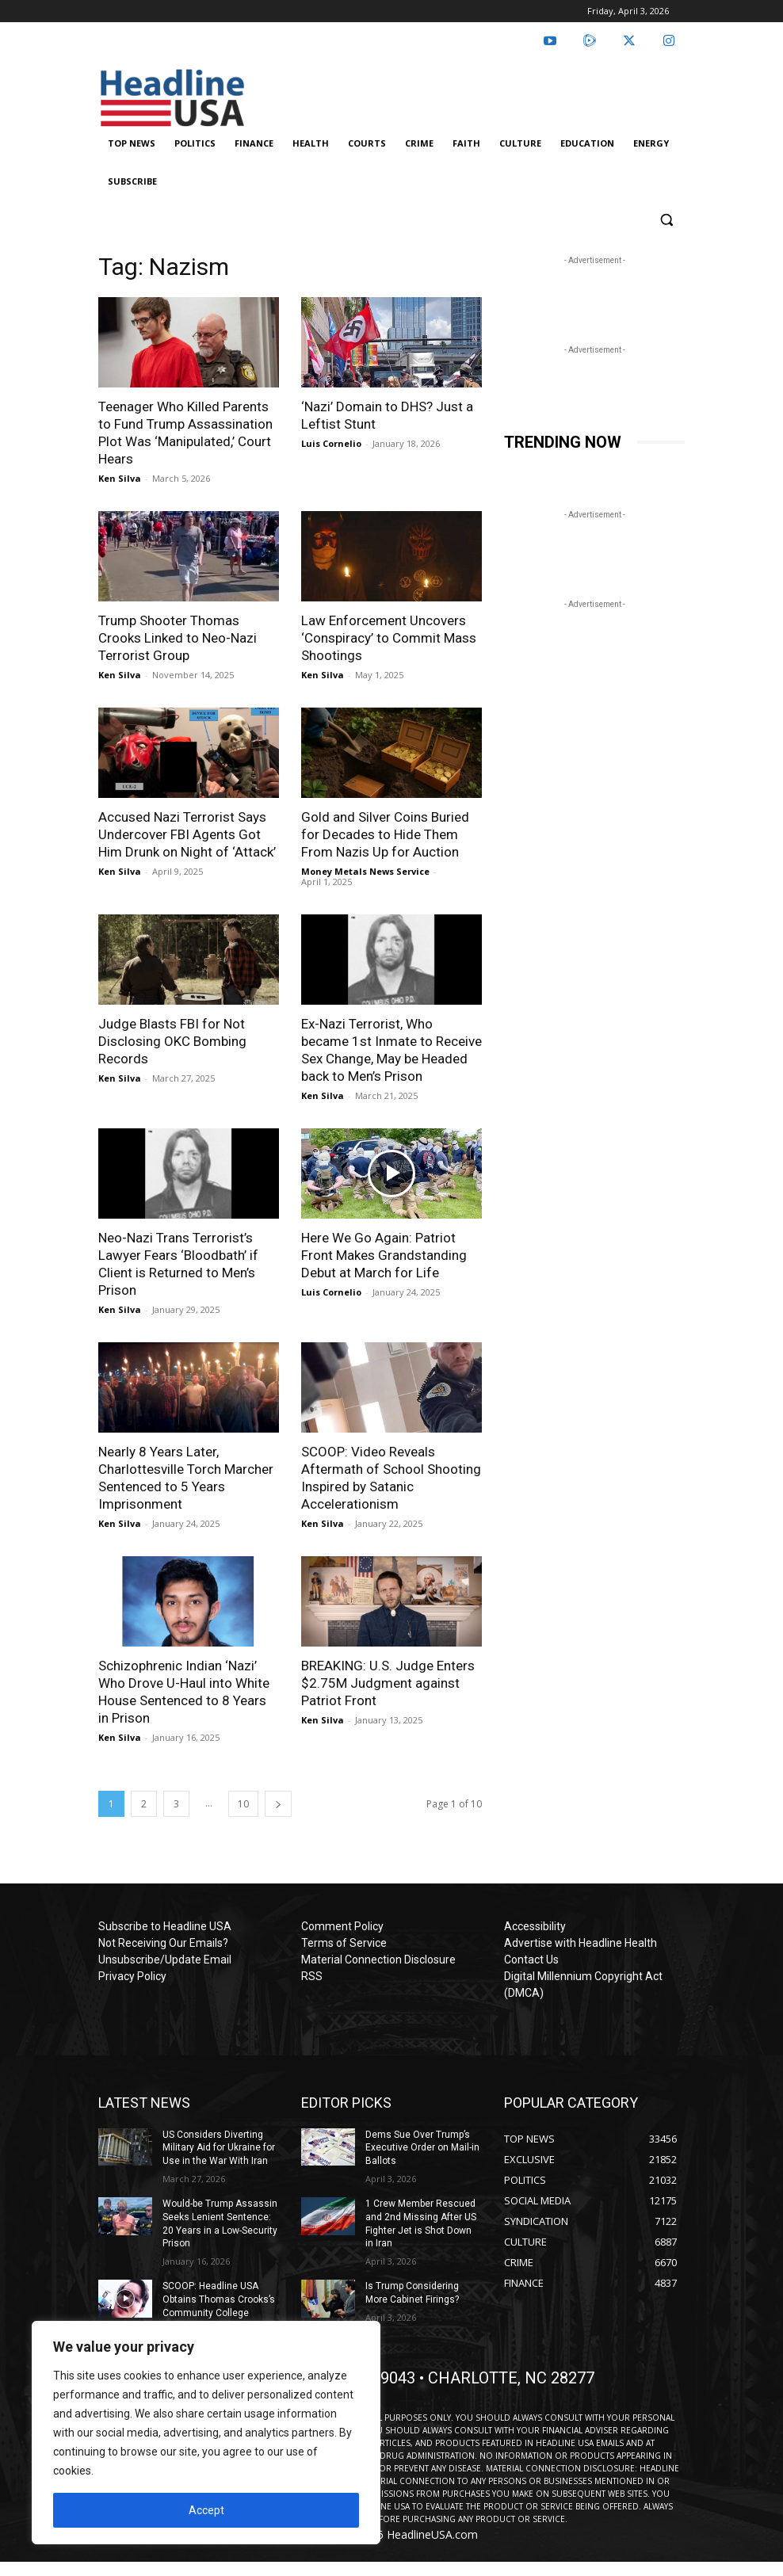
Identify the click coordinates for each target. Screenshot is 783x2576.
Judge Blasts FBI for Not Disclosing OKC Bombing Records (172, 1041)
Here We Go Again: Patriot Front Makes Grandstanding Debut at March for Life (384, 1255)
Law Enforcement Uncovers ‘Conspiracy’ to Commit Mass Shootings (388, 638)
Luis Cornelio (331, 443)
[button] (666, 220)
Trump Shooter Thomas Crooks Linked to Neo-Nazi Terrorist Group (177, 638)
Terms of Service (344, 1943)
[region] (206, 2432)
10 (243, 1804)
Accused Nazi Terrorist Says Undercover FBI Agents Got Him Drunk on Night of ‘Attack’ (187, 834)
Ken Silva (119, 478)
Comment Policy (342, 1926)
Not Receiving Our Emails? (163, 1943)
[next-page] (278, 1804)
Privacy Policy (132, 1976)
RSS (312, 1976)
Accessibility (535, 1926)
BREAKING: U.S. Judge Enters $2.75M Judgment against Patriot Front (388, 1683)
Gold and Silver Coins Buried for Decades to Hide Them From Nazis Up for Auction (385, 834)
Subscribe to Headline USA (164, 1926)
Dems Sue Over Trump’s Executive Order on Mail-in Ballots (422, 2148)
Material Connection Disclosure (378, 1959)
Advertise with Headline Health (580, 1943)
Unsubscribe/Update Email (164, 1959)
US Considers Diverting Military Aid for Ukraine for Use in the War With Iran (218, 2148)
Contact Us (531, 1959)
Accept (206, 2510)
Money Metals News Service (365, 871)
